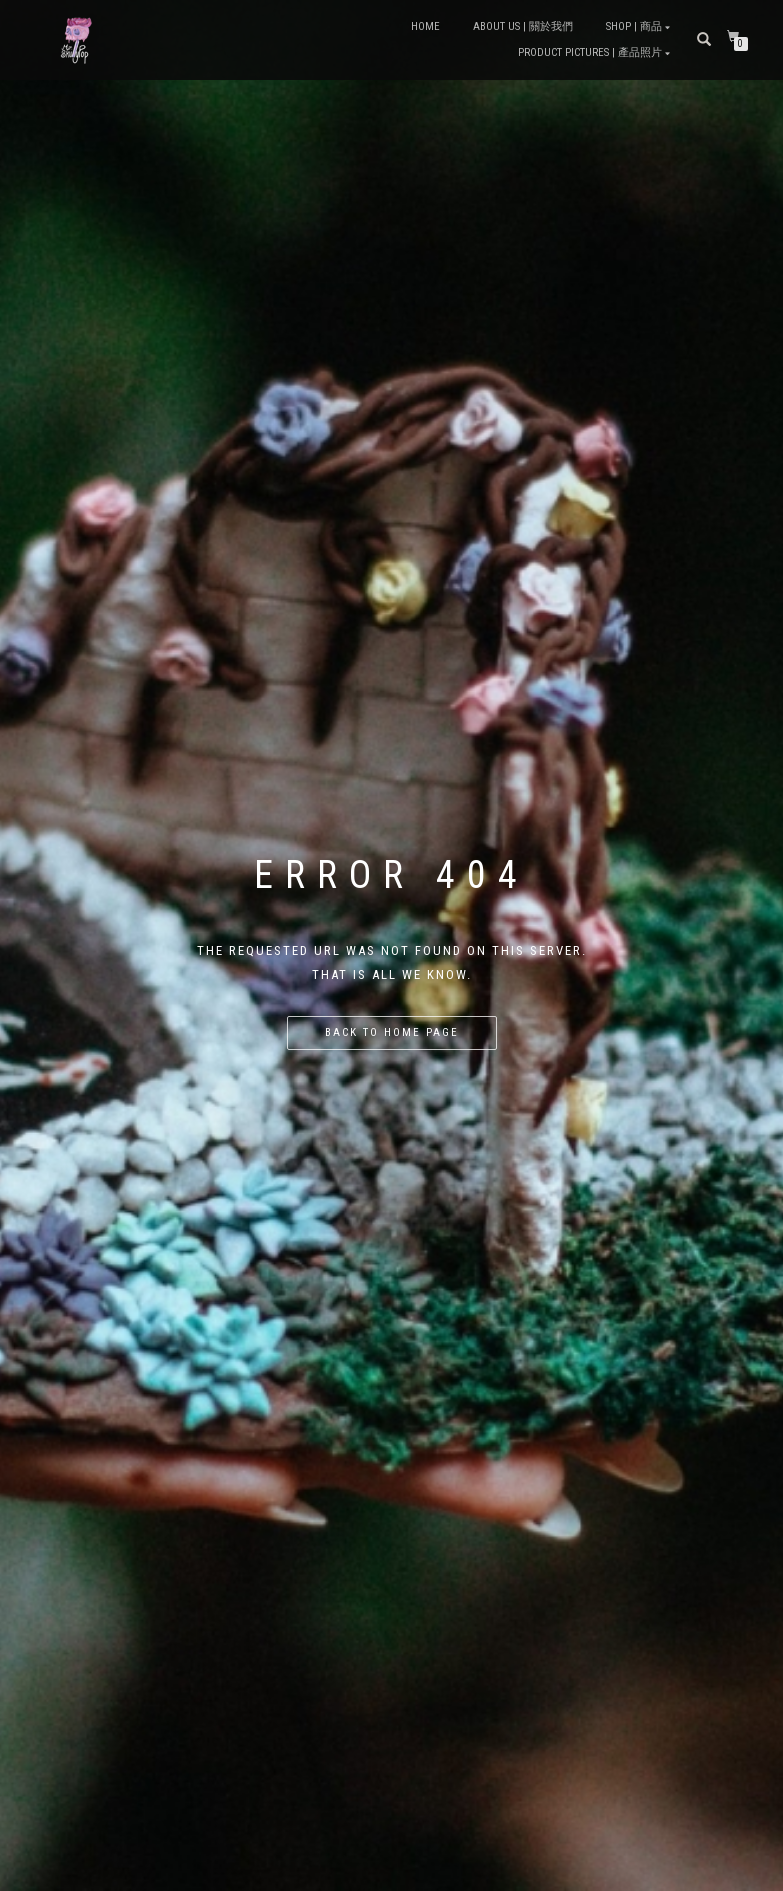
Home (425, 26)
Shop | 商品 (634, 26)
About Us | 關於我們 (523, 26)
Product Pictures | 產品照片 (590, 52)
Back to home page (392, 1032)
